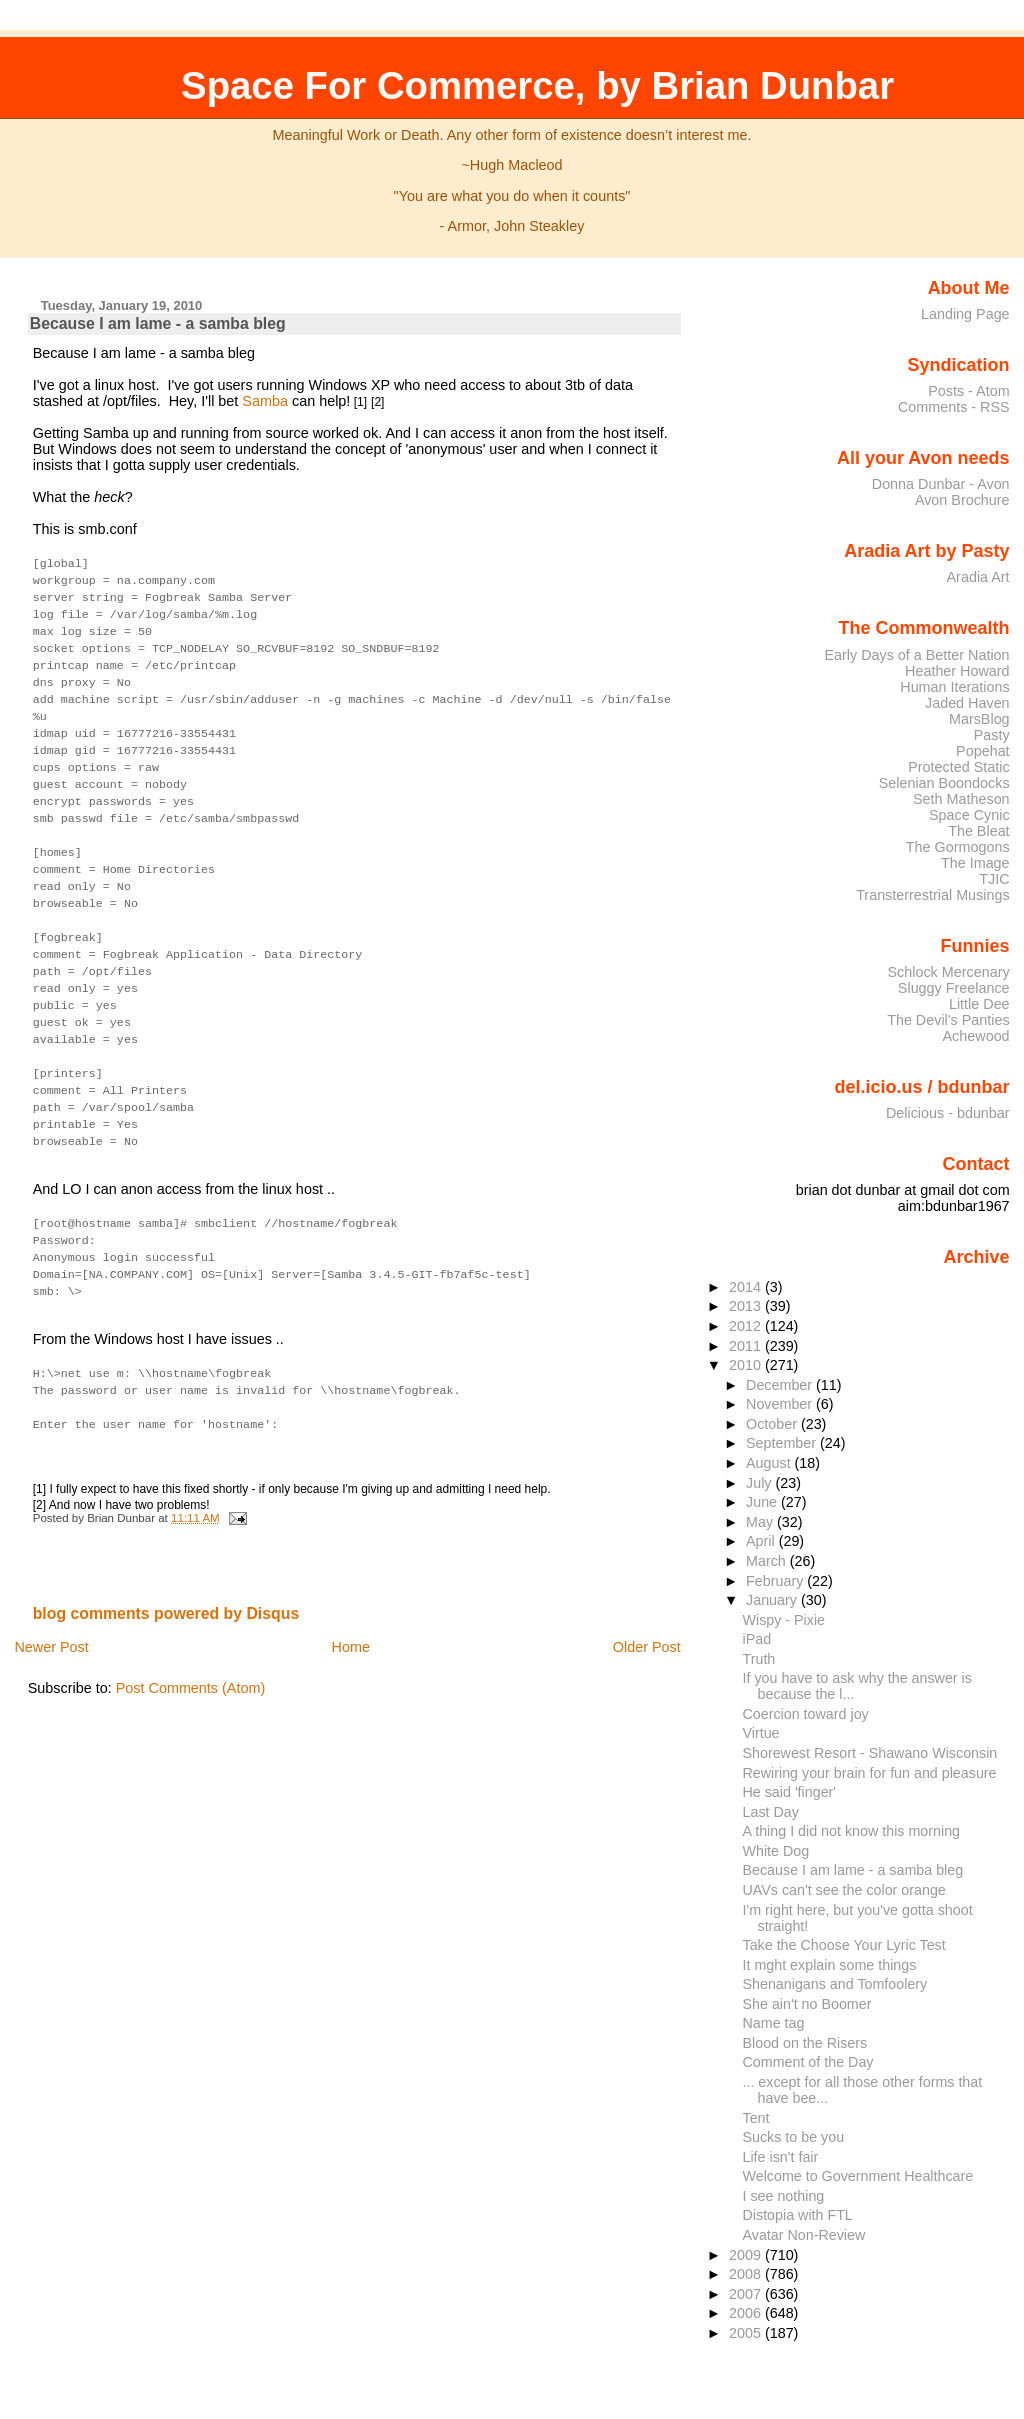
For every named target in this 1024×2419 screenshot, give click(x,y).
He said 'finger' (790, 1792)
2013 (747, 1306)
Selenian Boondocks (944, 783)
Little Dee (979, 1004)
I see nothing (784, 2196)
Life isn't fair (781, 2157)
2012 (747, 1326)
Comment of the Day (808, 2062)
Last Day (771, 1812)
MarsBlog (979, 719)
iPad (757, 1639)
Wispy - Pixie (784, 1620)
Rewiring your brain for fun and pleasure (870, 1773)
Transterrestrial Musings (932, 895)
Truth (759, 1659)
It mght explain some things (830, 1965)
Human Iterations (954, 687)
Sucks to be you (794, 2137)
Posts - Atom (968, 391)
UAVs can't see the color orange (844, 1890)
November (781, 1404)
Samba (265, 401)
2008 (747, 2274)
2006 (747, 2313)
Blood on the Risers (805, 2043)
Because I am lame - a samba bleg (158, 323)
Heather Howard (957, 671)
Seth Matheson (961, 799)
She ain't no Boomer (807, 2004)
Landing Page (965, 314)
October (773, 1424)
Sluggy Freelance (954, 988)
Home (351, 1600)
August (770, 1463)
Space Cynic (969, 815)
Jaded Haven (967, 703)
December (781, 1385)
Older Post (647, 1600)
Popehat (983, 751)
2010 (747, 1365)
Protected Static (958, 767)
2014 (747, 1287)
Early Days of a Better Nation (916, 655)
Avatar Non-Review (804, 2235)
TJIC (994, 879)
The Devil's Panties (948, 1020)
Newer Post (51, 1600)
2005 (747, 2333)
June (763, 1502)
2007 (747, 2294)
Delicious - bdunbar (948, 1113)
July (760, 1483)
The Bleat (978, 831)
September (783, 1443)
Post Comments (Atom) (191, 1641)
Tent (756, 2118)
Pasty (992, 735)
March (768, 1561)
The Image (975, 863)
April (762, 1541)
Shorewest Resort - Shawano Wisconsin (870, 1753)
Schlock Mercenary (949, 972)
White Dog (776, 1851)
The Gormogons (958, 847)
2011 (747, 1346)
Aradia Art (978, 577)
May (761, 1522)
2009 (747, 2255)
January (773, 1600)
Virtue (761, 1733)
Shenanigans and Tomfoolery (835, 1984)
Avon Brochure (962, 500)
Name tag (774, 2023)
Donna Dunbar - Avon (941, 484)
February (776, 1581)
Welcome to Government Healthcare (858, 2176)
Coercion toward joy (806, 1714)
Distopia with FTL (798, 2215)
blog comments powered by (166, 1566)
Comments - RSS (954, 407)
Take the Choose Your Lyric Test (844, 1945)
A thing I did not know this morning (852, 1831)
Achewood (976, 1036)
